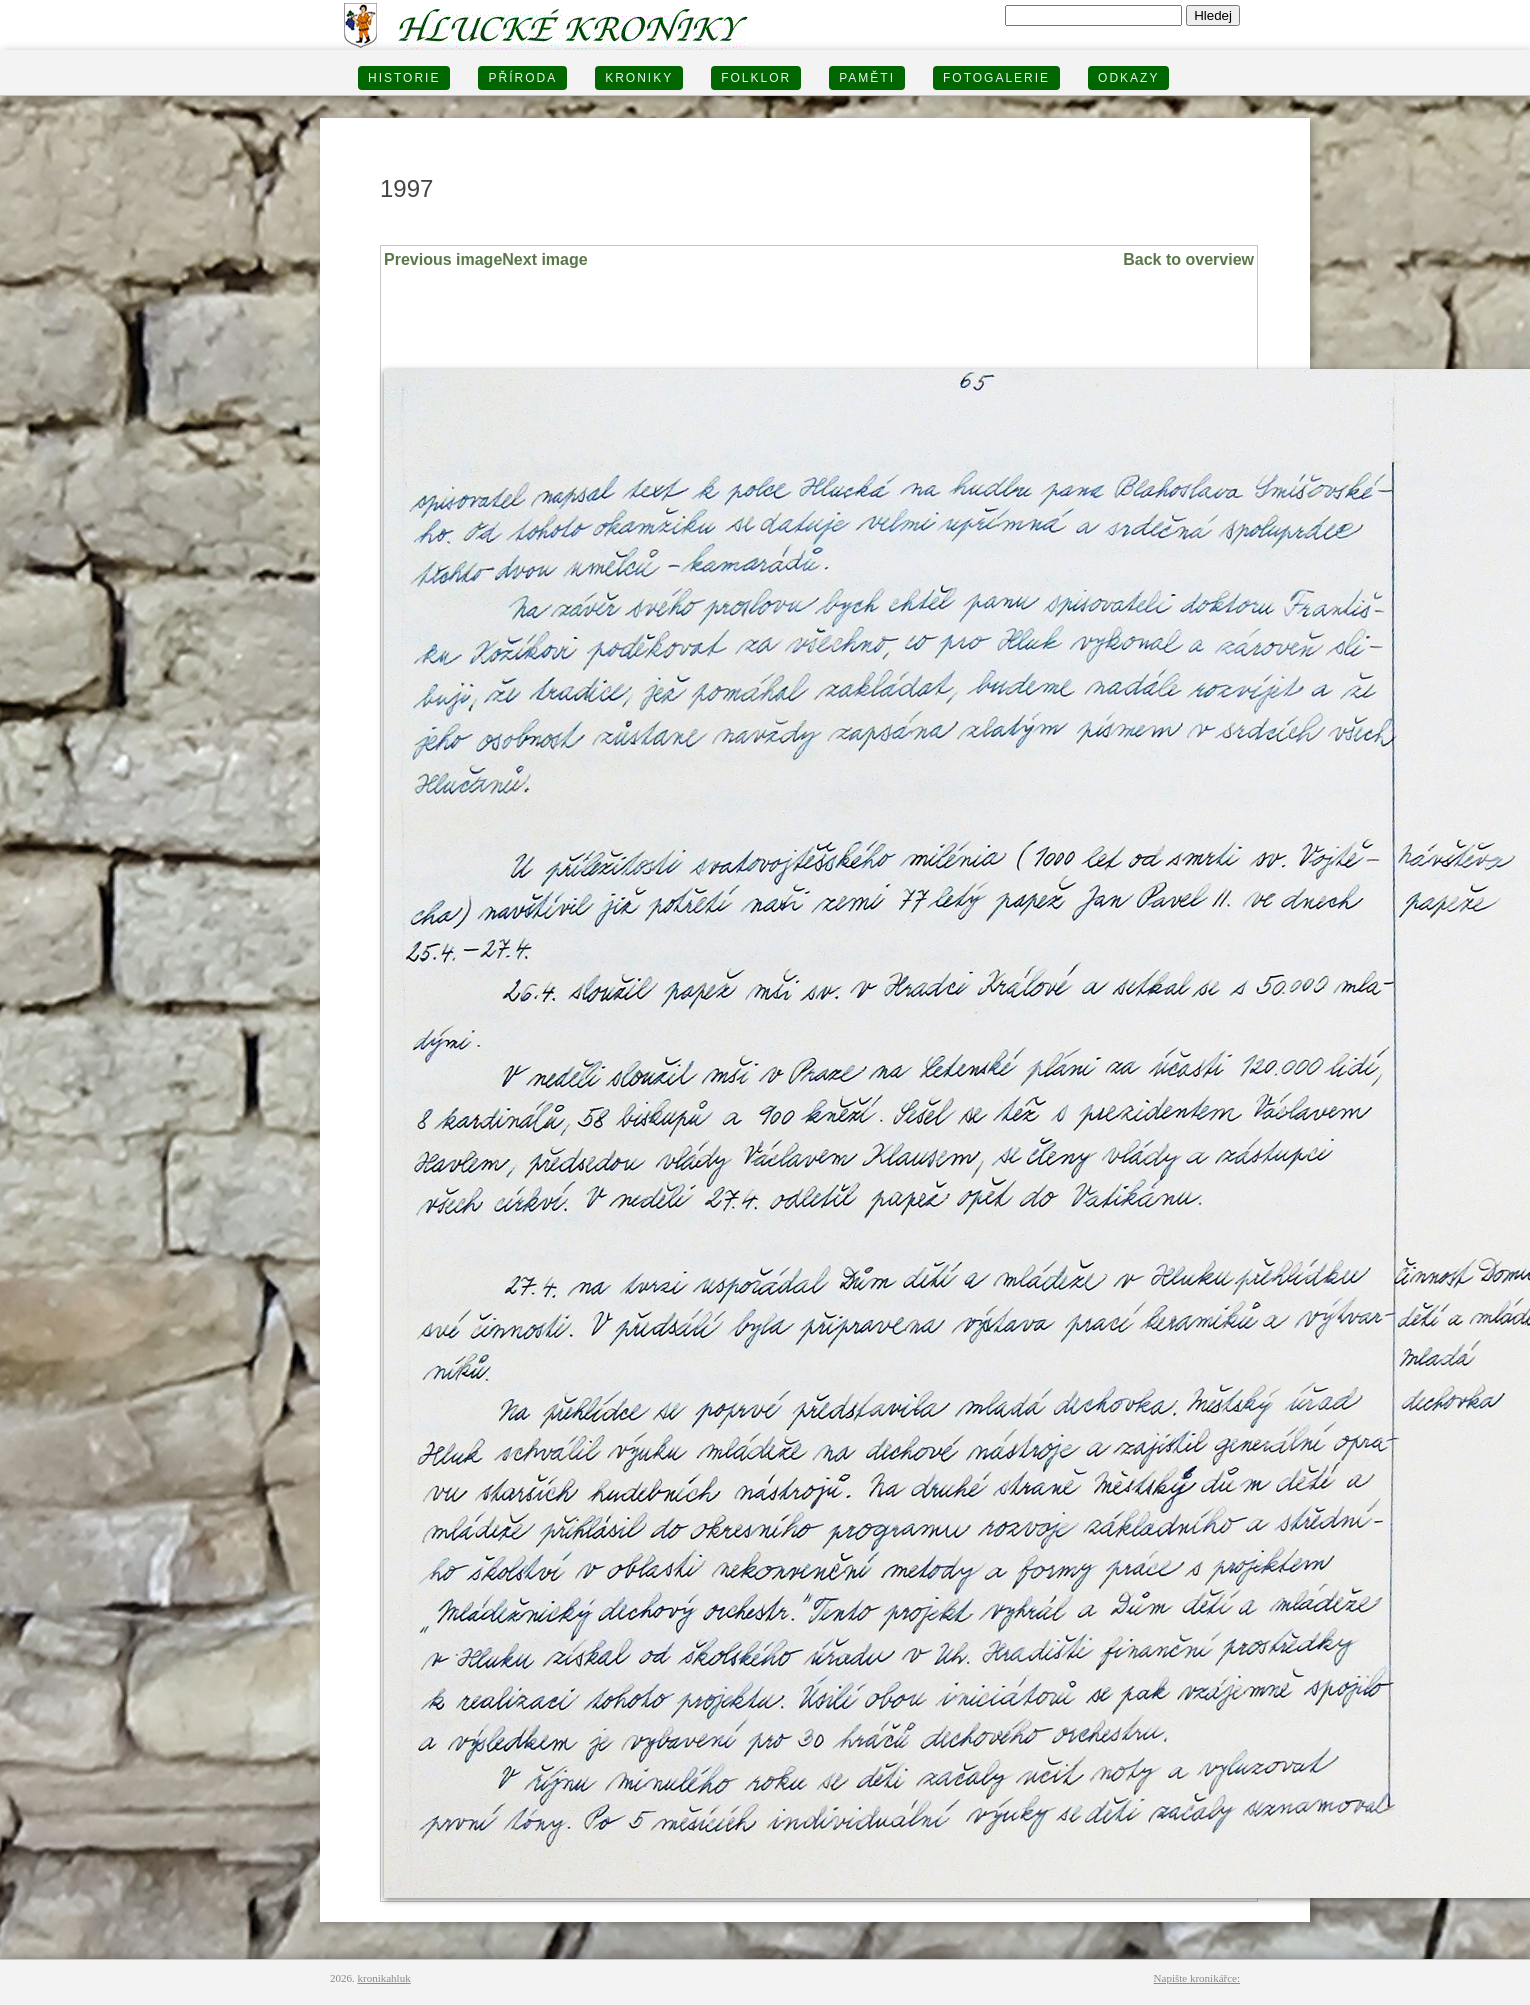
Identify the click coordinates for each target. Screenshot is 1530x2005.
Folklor (756, 78)
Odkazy (1128, 78)
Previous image (443, 259)
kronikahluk (384, 1978)
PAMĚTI (867, 78)
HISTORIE (404, 78)
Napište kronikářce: (1197, 1978)
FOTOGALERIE (996, 78)
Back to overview (1188, 259)
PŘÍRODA (522, 78)
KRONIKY (639, 78)
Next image (544, 259)
